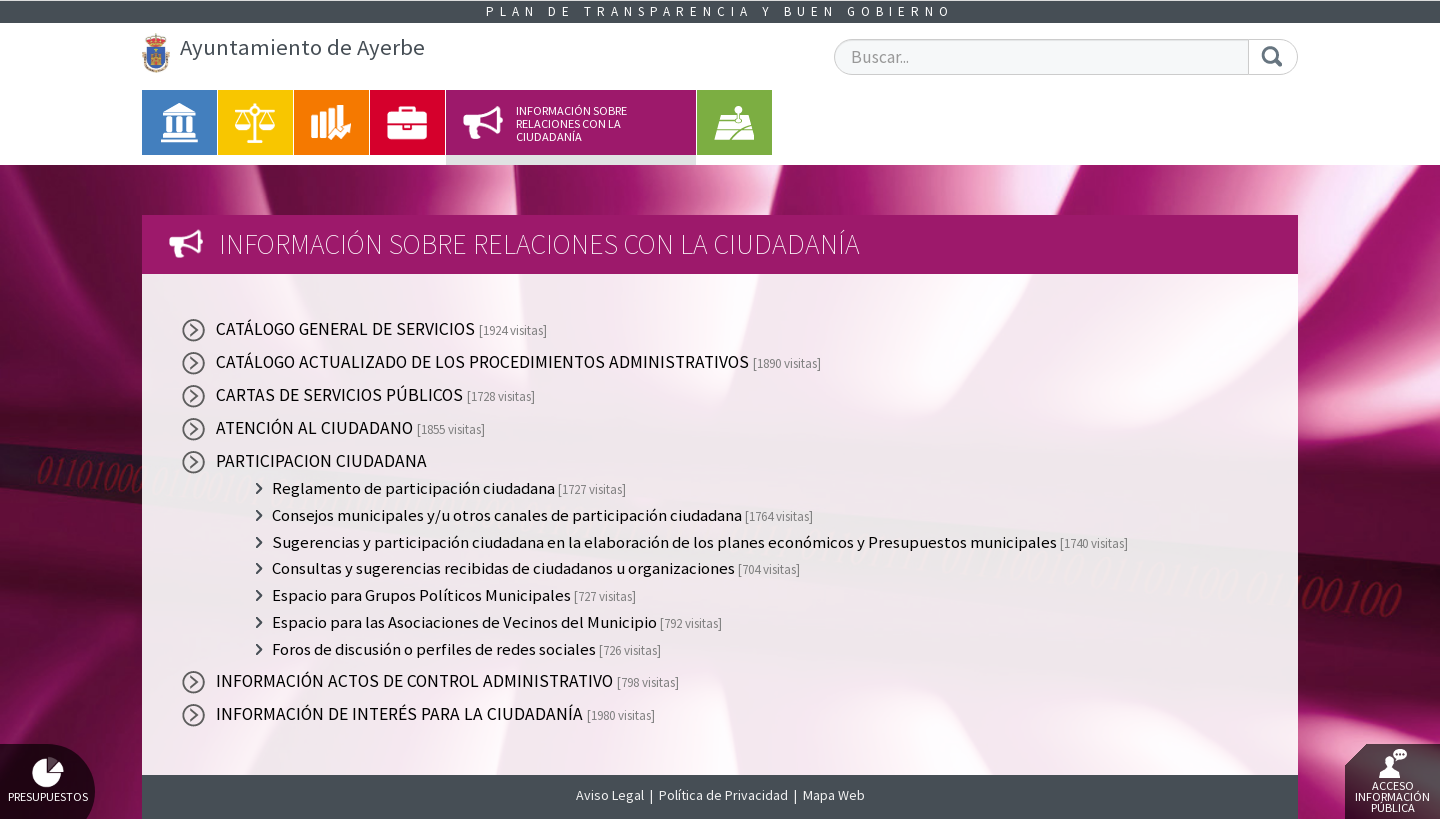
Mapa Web (834, 795)
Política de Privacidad (723, 795)
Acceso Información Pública (1392, 782)
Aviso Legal (610, 795)
